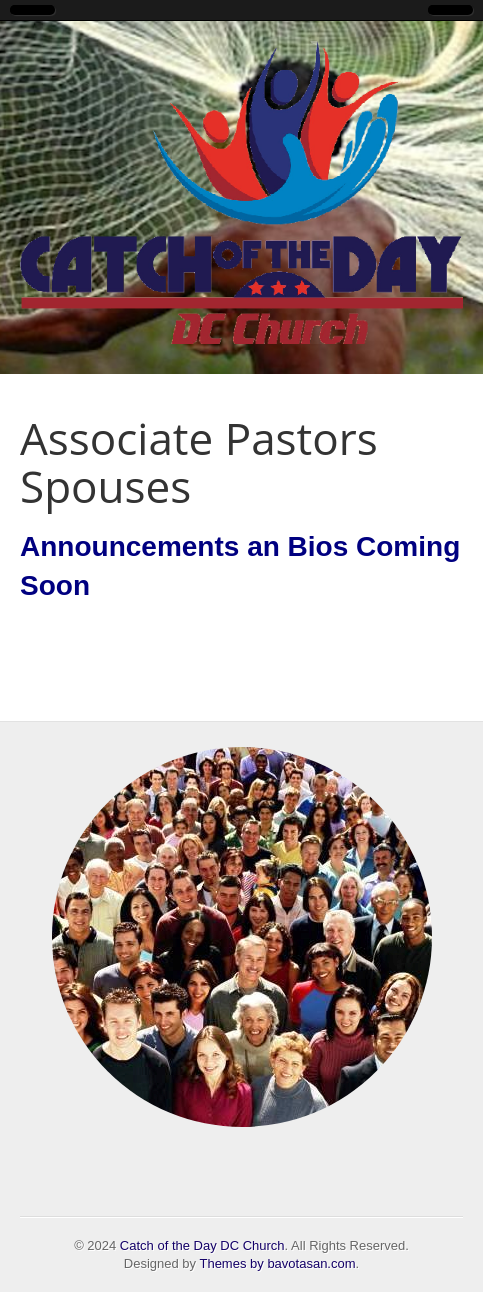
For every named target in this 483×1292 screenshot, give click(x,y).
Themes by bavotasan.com (277, 1263)
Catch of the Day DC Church (202, 1245)
